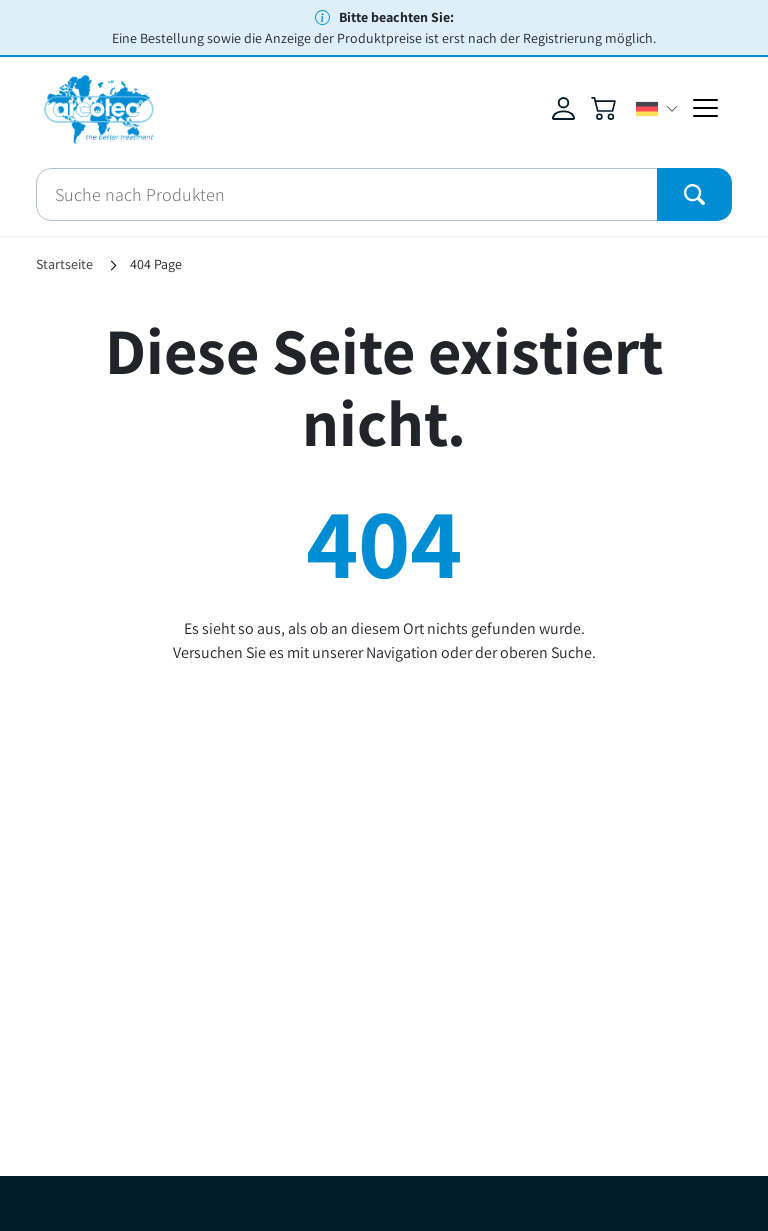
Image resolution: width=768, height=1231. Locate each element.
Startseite (64, 264)
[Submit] (694, 194)
